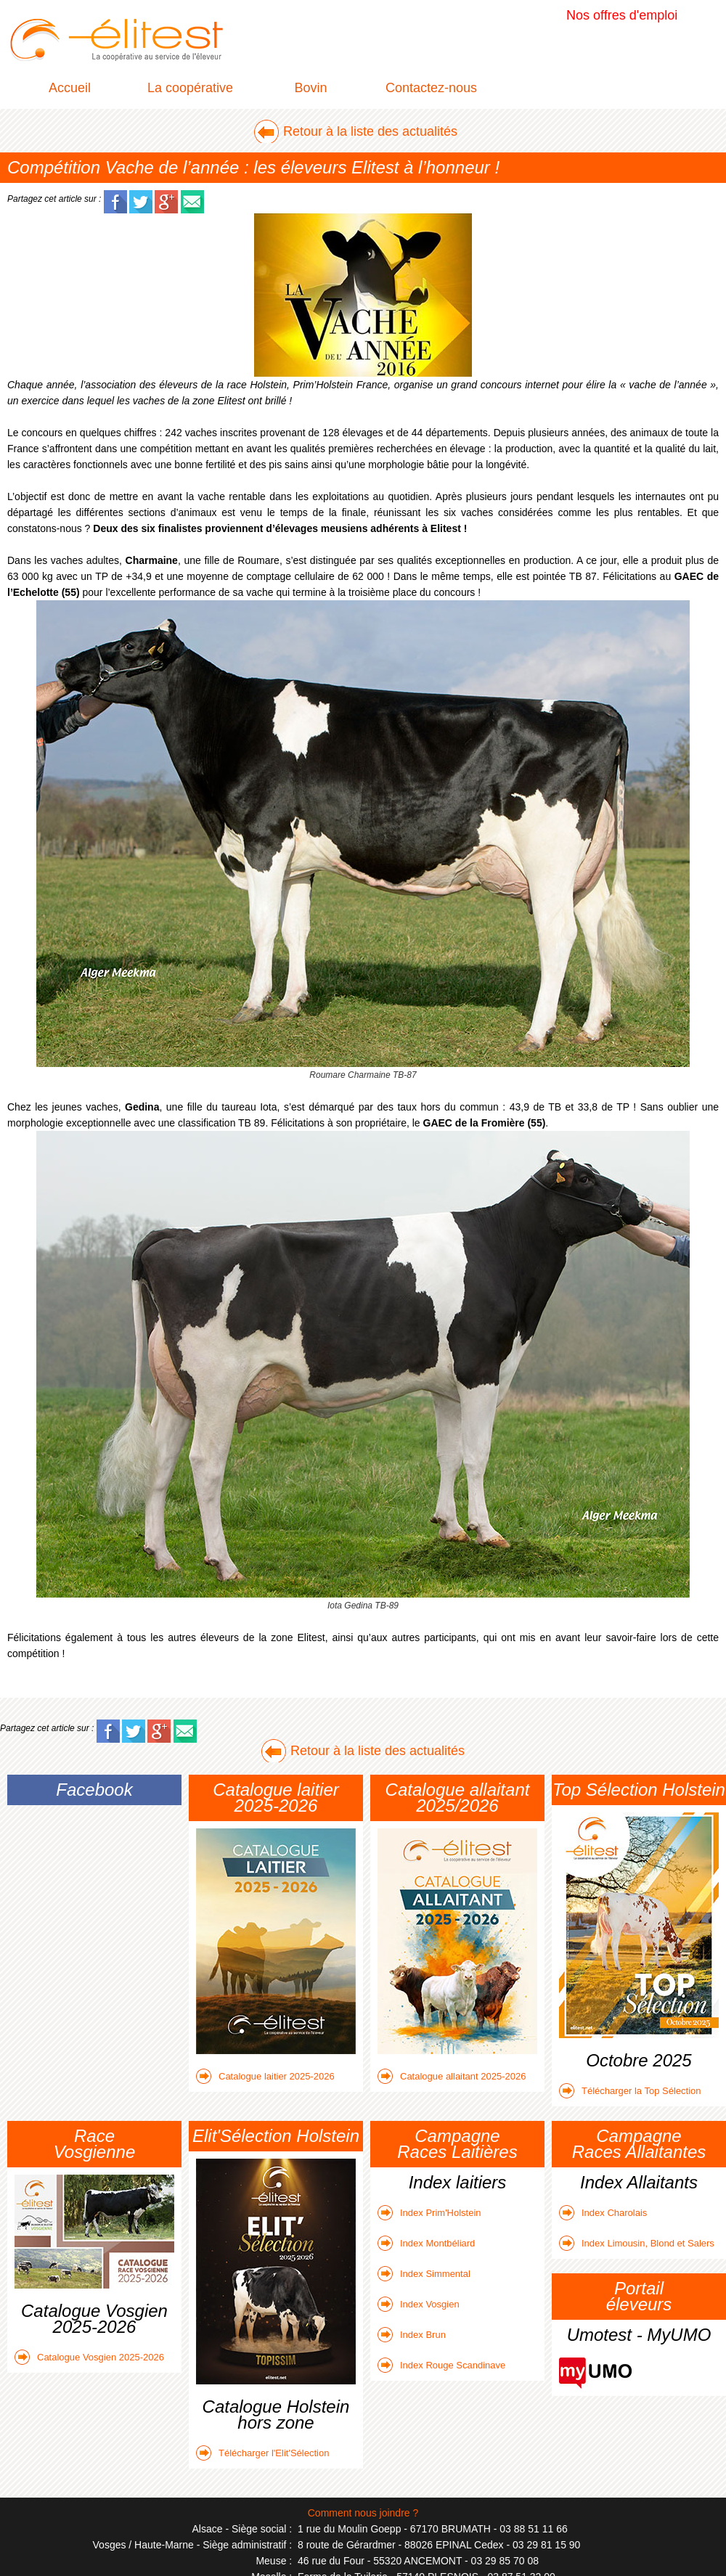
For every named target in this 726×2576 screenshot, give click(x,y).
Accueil (70, 88)
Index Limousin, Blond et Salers (636, 2243)
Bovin (310, 88)
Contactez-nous (431, 88)
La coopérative (190, 88)
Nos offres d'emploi (621, 15)
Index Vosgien (419, 2304)
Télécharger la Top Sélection (630, 2090)
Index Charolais (603, 2212)
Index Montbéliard (426, 2243)
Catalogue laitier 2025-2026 (265, 2076)
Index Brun (412, 2334)
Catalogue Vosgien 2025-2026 (89, 2357)
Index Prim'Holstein (429, 2212)
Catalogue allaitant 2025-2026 (452, 2076)
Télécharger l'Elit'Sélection (262, 2453)
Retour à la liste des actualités (370, 131)
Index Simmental (424, 2273)
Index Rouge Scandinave (441, 2365)
